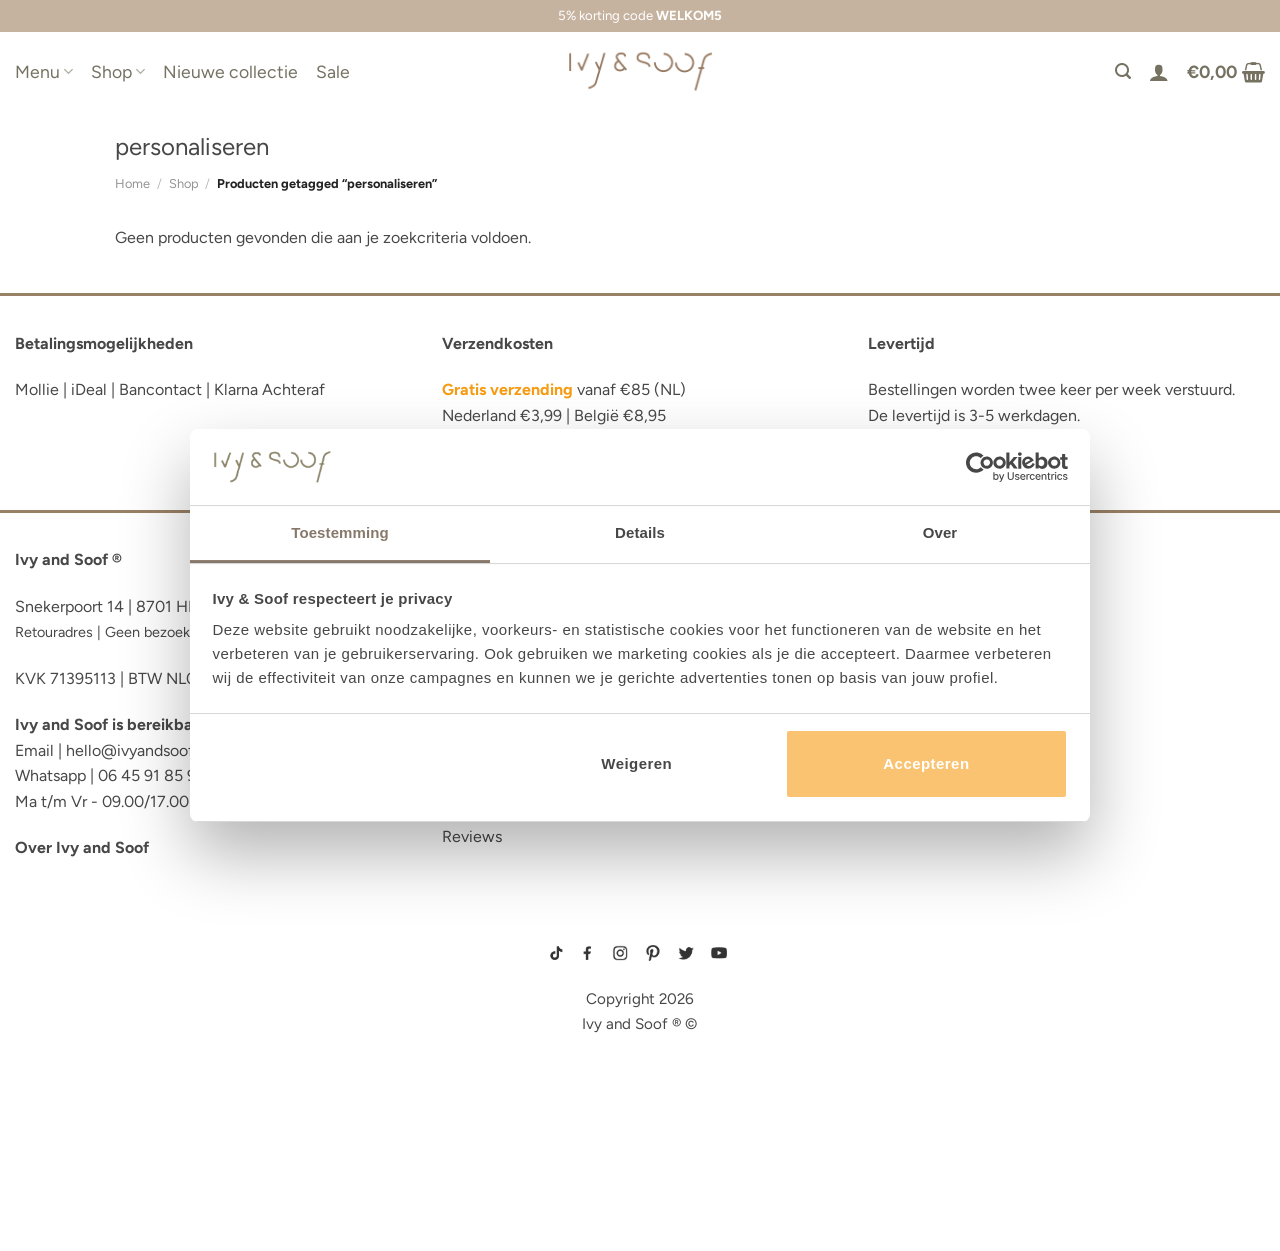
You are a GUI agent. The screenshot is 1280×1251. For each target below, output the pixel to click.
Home (132, 183)
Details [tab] (640, 532)
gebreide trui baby (903, 939)
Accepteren (926, 763)
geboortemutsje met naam (918, 986)
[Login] (1159, 72)
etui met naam (72, 1182)
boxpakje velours (902, 1018)
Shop (118, 71)
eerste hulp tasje (86, 1091)
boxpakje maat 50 (900, 970)
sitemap (640, 925)
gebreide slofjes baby (911, 1065)
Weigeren (636, 763)
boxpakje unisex (900, 1033)
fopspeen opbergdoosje (113, 1121)
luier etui (53, 969)
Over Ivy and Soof (82, 847)
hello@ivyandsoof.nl (138, 750)
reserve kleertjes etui (105, 939)
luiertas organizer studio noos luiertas (183, 1060)
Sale (333, 71)
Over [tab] (940, 532)
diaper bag (58, 1152)
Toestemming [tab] (340, 532)
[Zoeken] (1123, 71)
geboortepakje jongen (913, 954)
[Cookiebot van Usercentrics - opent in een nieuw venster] (980, 467)
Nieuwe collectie (230, 71)
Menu (44, 71)
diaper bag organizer (103, 1030)
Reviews (472, 836)
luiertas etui (67, 999)
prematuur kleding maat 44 (919, 1049)
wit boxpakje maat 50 (907, 1002)
